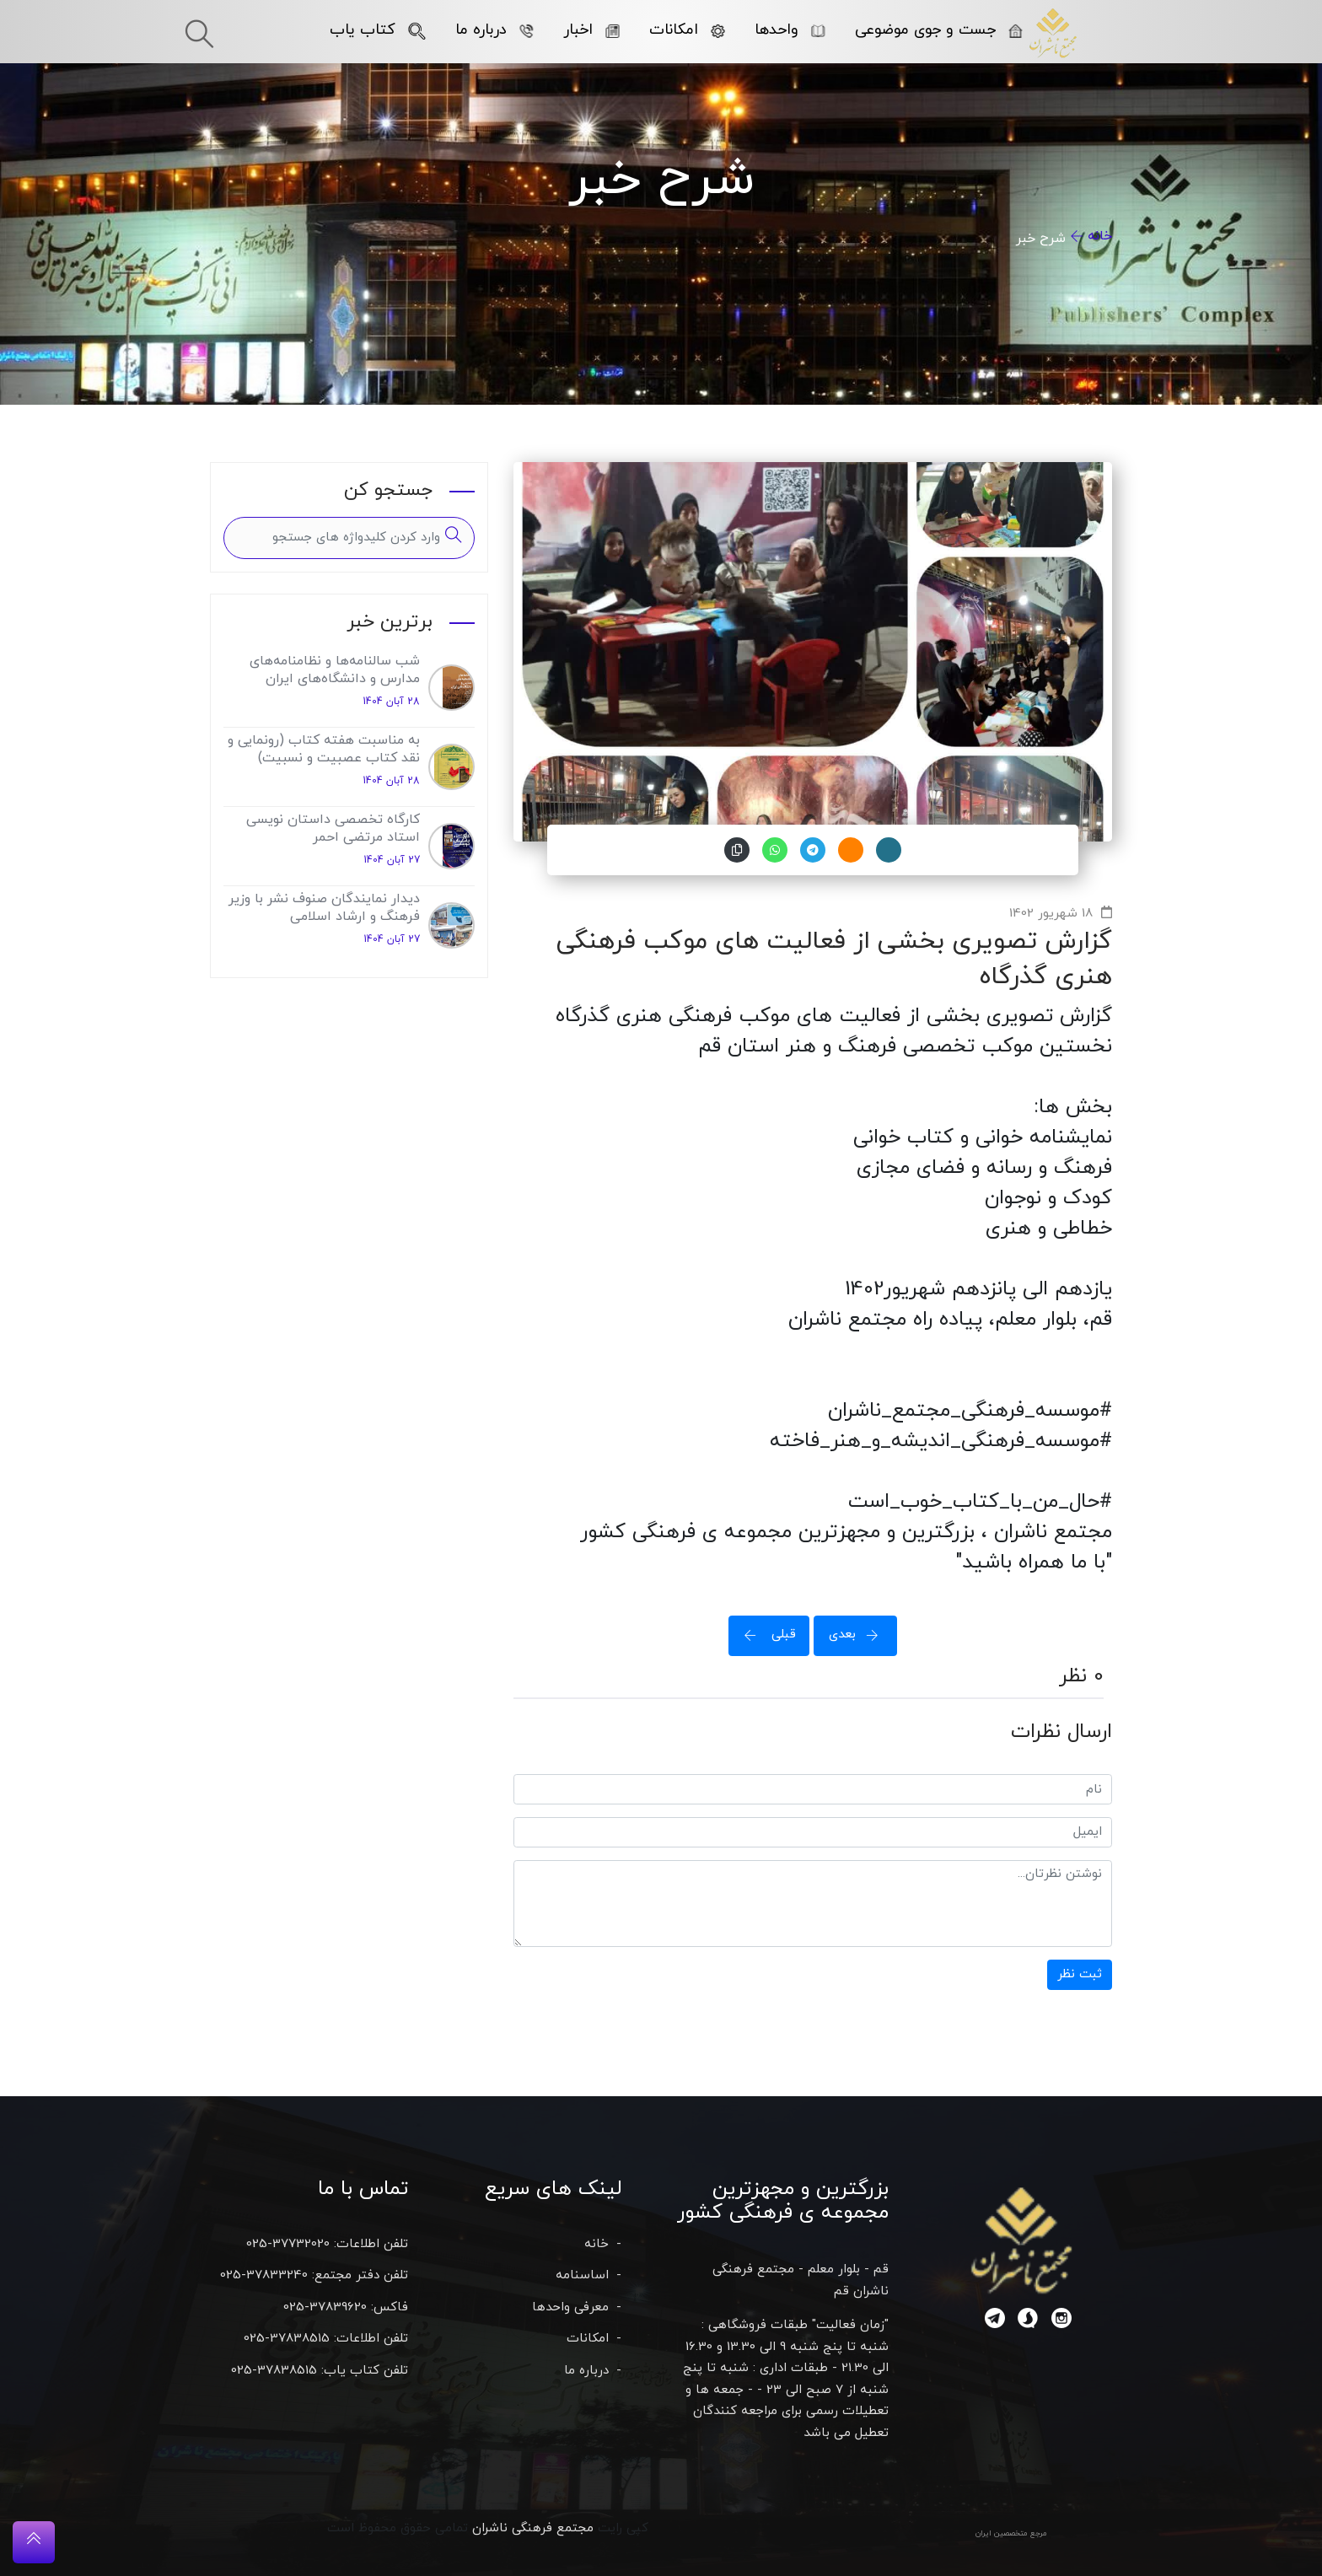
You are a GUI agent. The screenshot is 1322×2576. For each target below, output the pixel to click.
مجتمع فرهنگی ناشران (533, 2528)
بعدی (859, 1634)
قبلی (765, 1634)
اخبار (591, 29)
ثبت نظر (1079, 1974)
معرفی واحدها (570, 2307)
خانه (1100, 236)
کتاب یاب (378, 29)
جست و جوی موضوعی (939, 29)
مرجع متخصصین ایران (1011, 2533)
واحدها (790, 29)
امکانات (687, 29)
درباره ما (494, 29)
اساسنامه (582, 2275)
